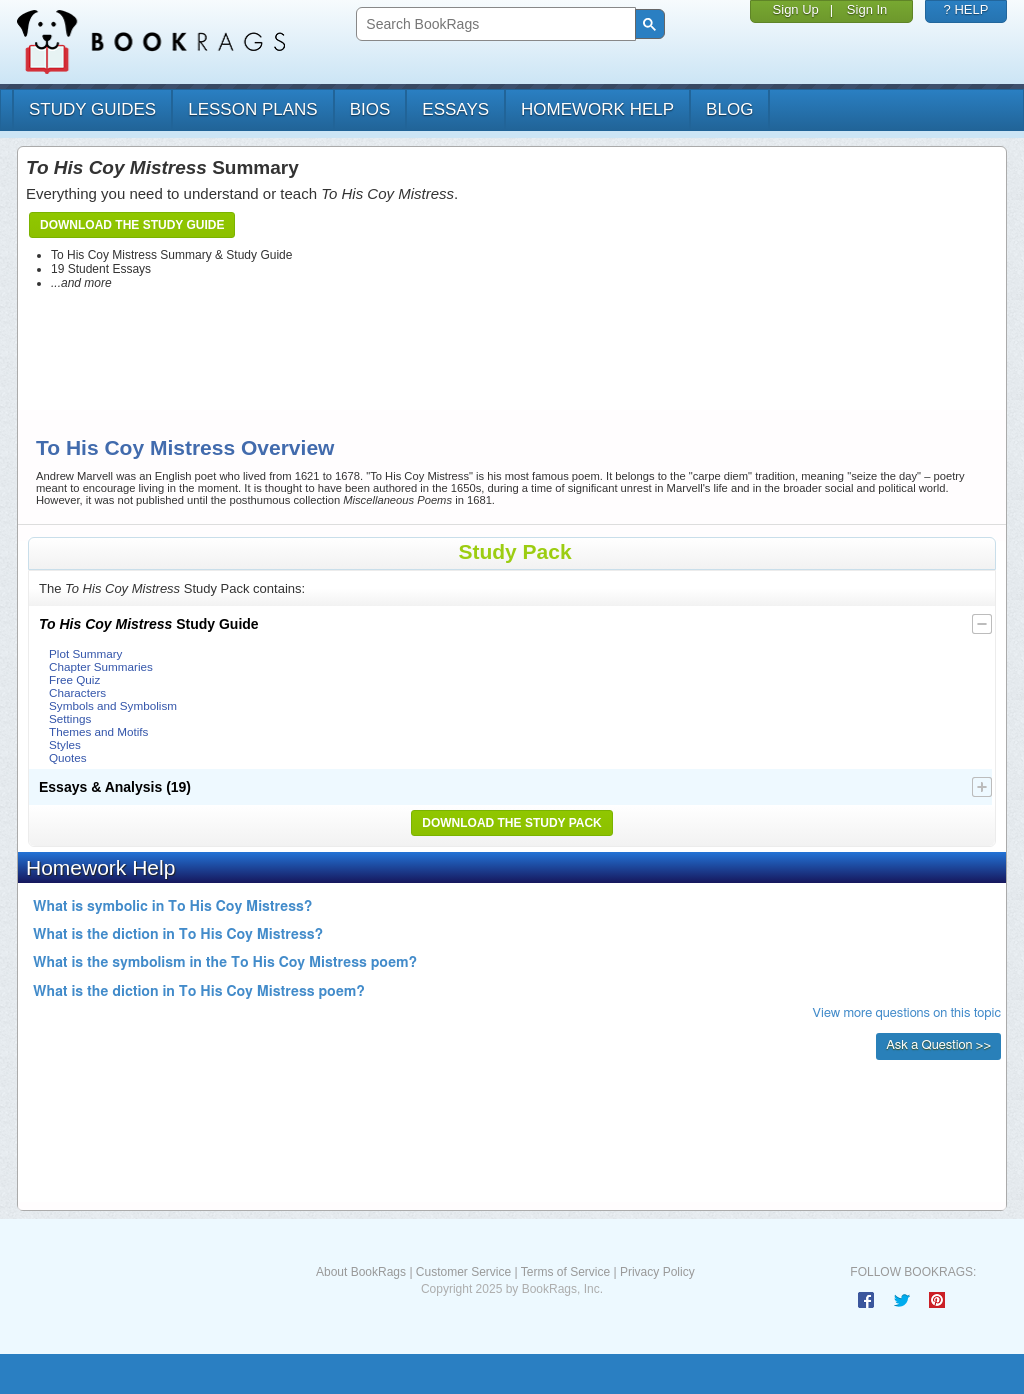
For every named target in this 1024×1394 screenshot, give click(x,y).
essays (455, 109)
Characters (77, 692)
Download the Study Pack (512, 823)
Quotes (68, 757)
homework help (597, 109)
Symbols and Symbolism (113, 705)
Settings (70, 718)
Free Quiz (74, 679)
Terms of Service (565, 1272)
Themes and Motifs (98, 731)
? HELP (966, 9)
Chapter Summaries (101, 666)
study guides (92, 109)
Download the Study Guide (132, 225)
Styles (65, 744)
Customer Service (463, 1272)
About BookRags (361, 1272)
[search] (493, 24)
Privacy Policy (657, 1272)
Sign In (867, 9)
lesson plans (252, 109)
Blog (729, 109)
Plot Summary (85, 653)
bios (370, 109)
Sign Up (796, 9)
